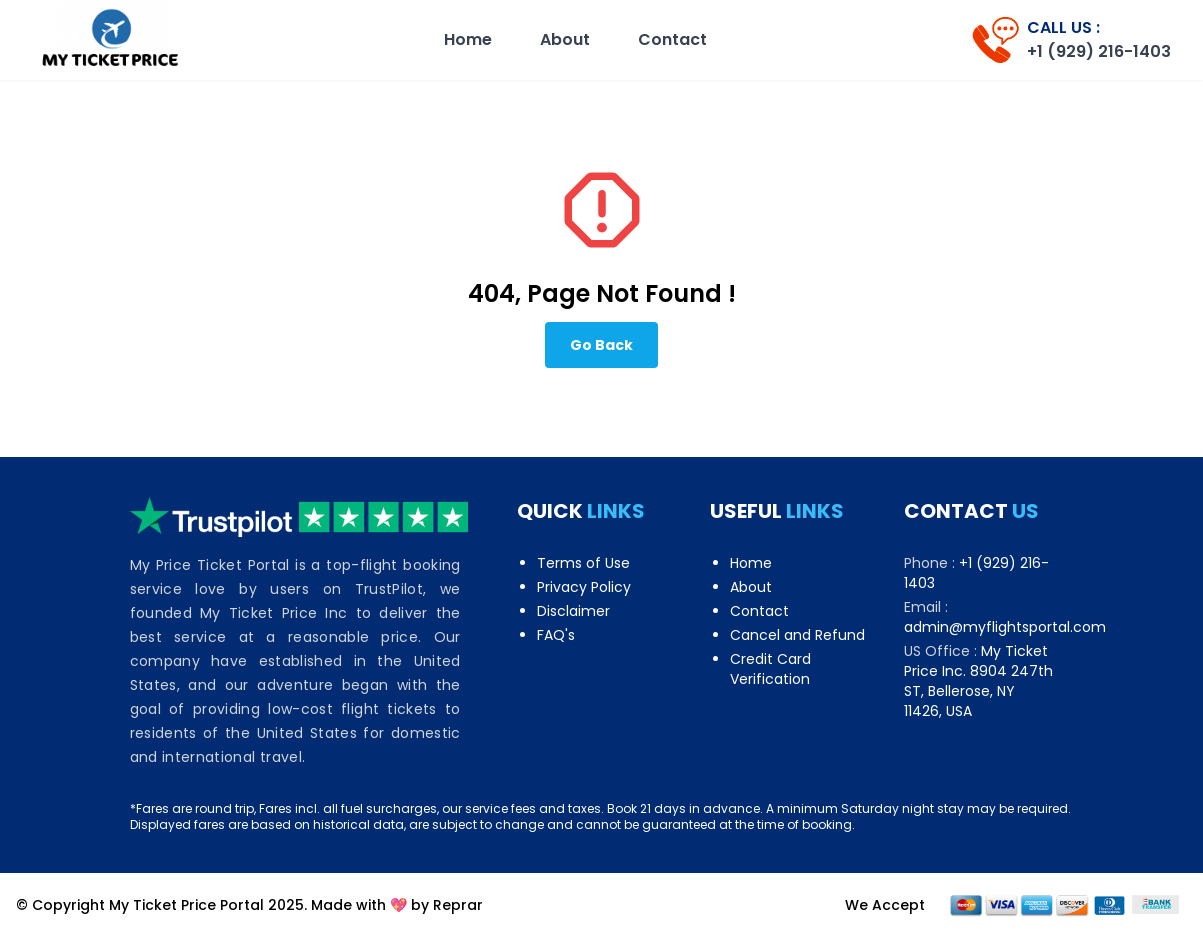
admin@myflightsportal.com (1005, 627)
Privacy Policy (584, 587)
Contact (672, 39)
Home (468, 39)
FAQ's (556, 635)
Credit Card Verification (770, 669)
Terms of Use (583, 563)
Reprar (458, 905)
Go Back (601, 345)
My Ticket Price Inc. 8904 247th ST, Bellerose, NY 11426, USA (978, 681)
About (565, 39)
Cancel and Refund (797, 635)
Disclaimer (573, 611)
